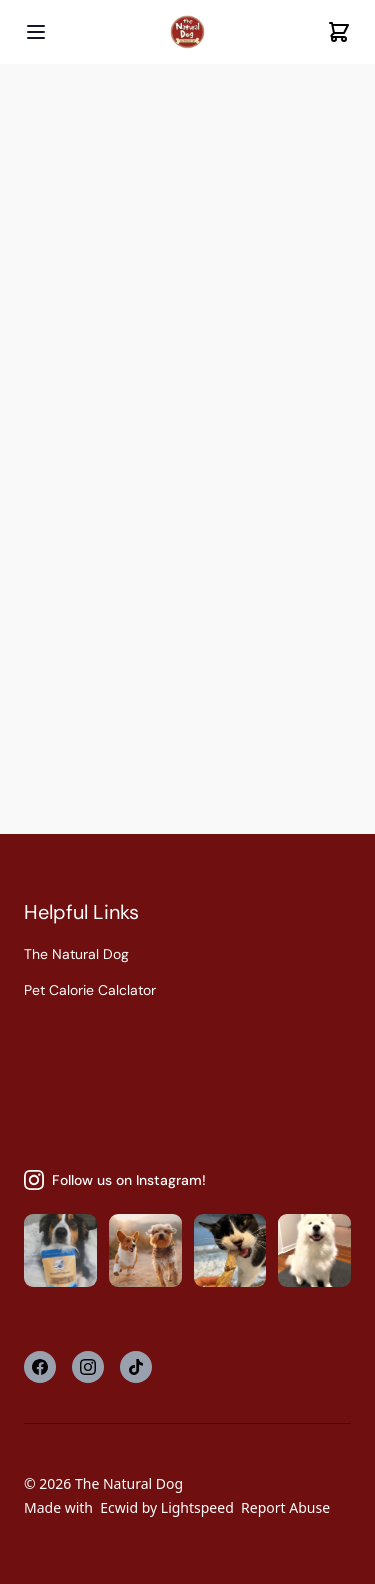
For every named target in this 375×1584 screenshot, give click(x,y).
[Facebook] (40, 1367)
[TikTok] (136, 1367)
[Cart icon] (339, 32)
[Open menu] (36, 32)
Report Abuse (285, 1507)
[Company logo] (187, 32)
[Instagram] (88, 1367)
